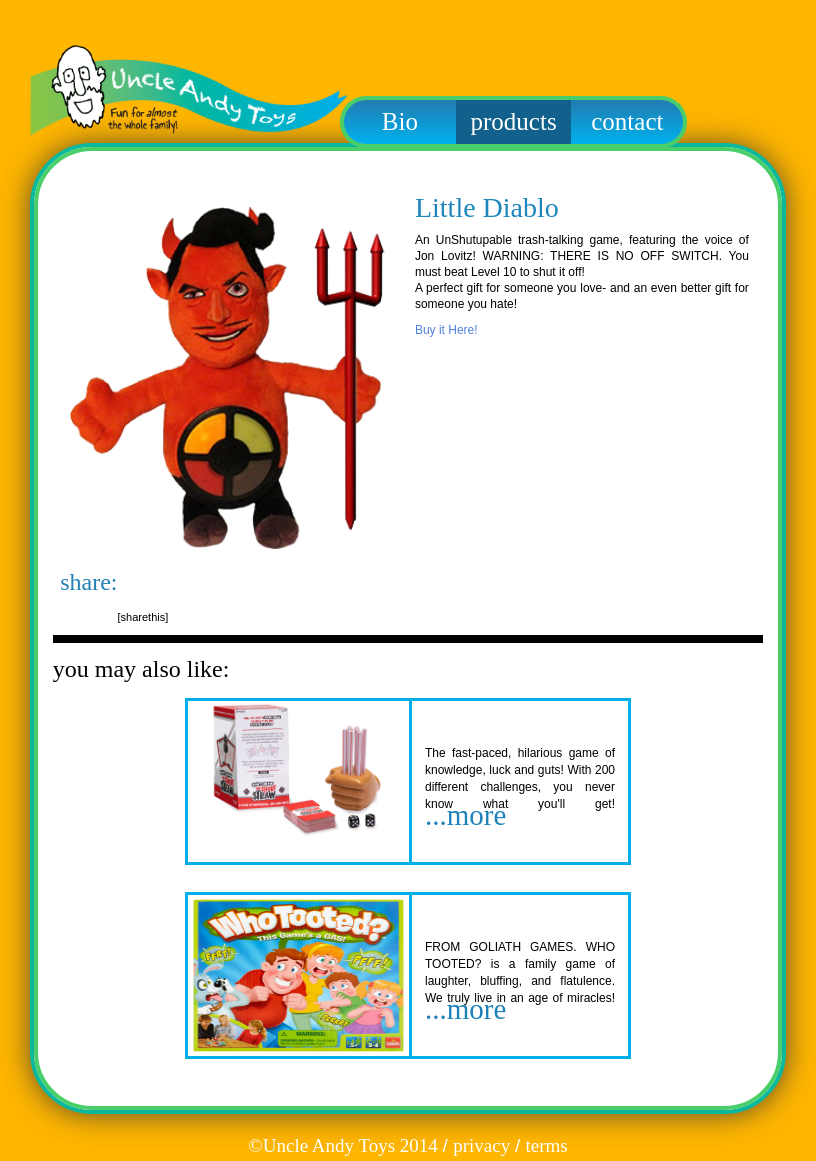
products (514, 121)
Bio (400, 121)
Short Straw (479, 721)
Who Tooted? (487, 915)
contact (627, 121)
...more (465, 815)
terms (546, 1145)
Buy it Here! (446, 330)
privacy (481, 1145)
